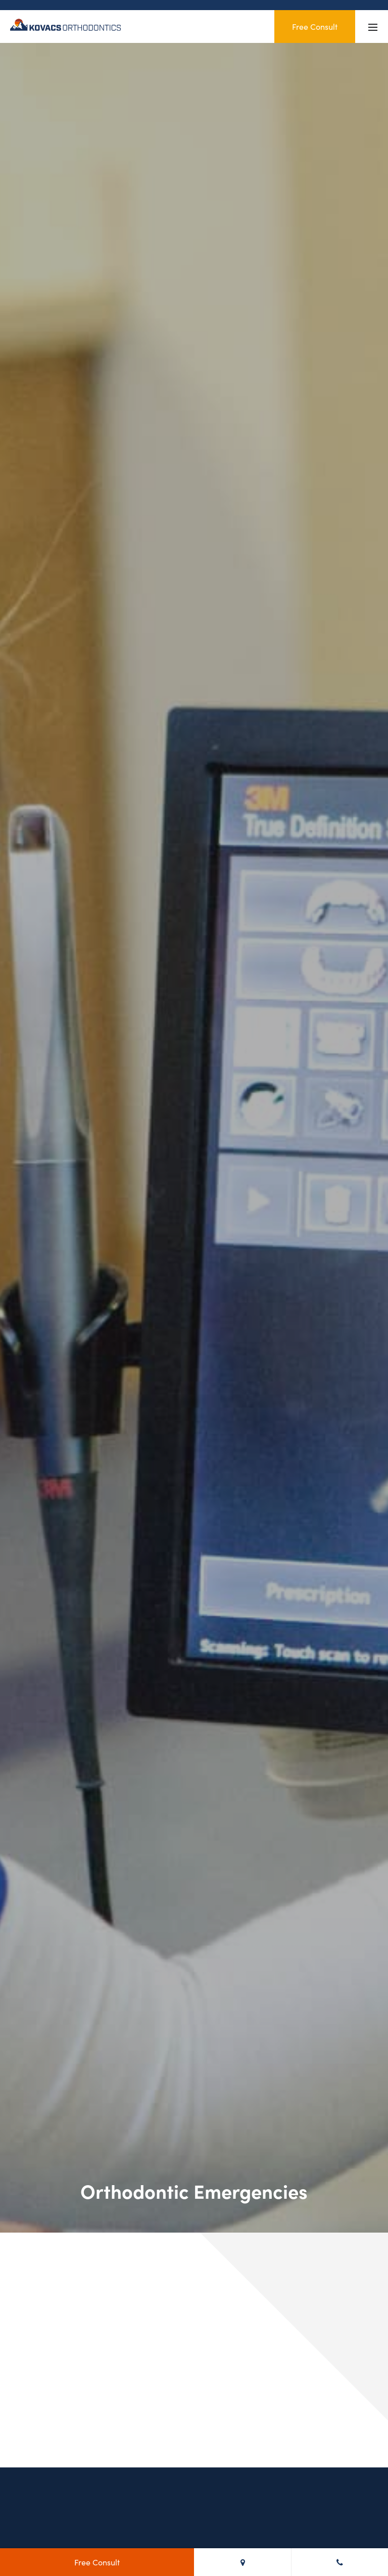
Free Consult (314, 26)
